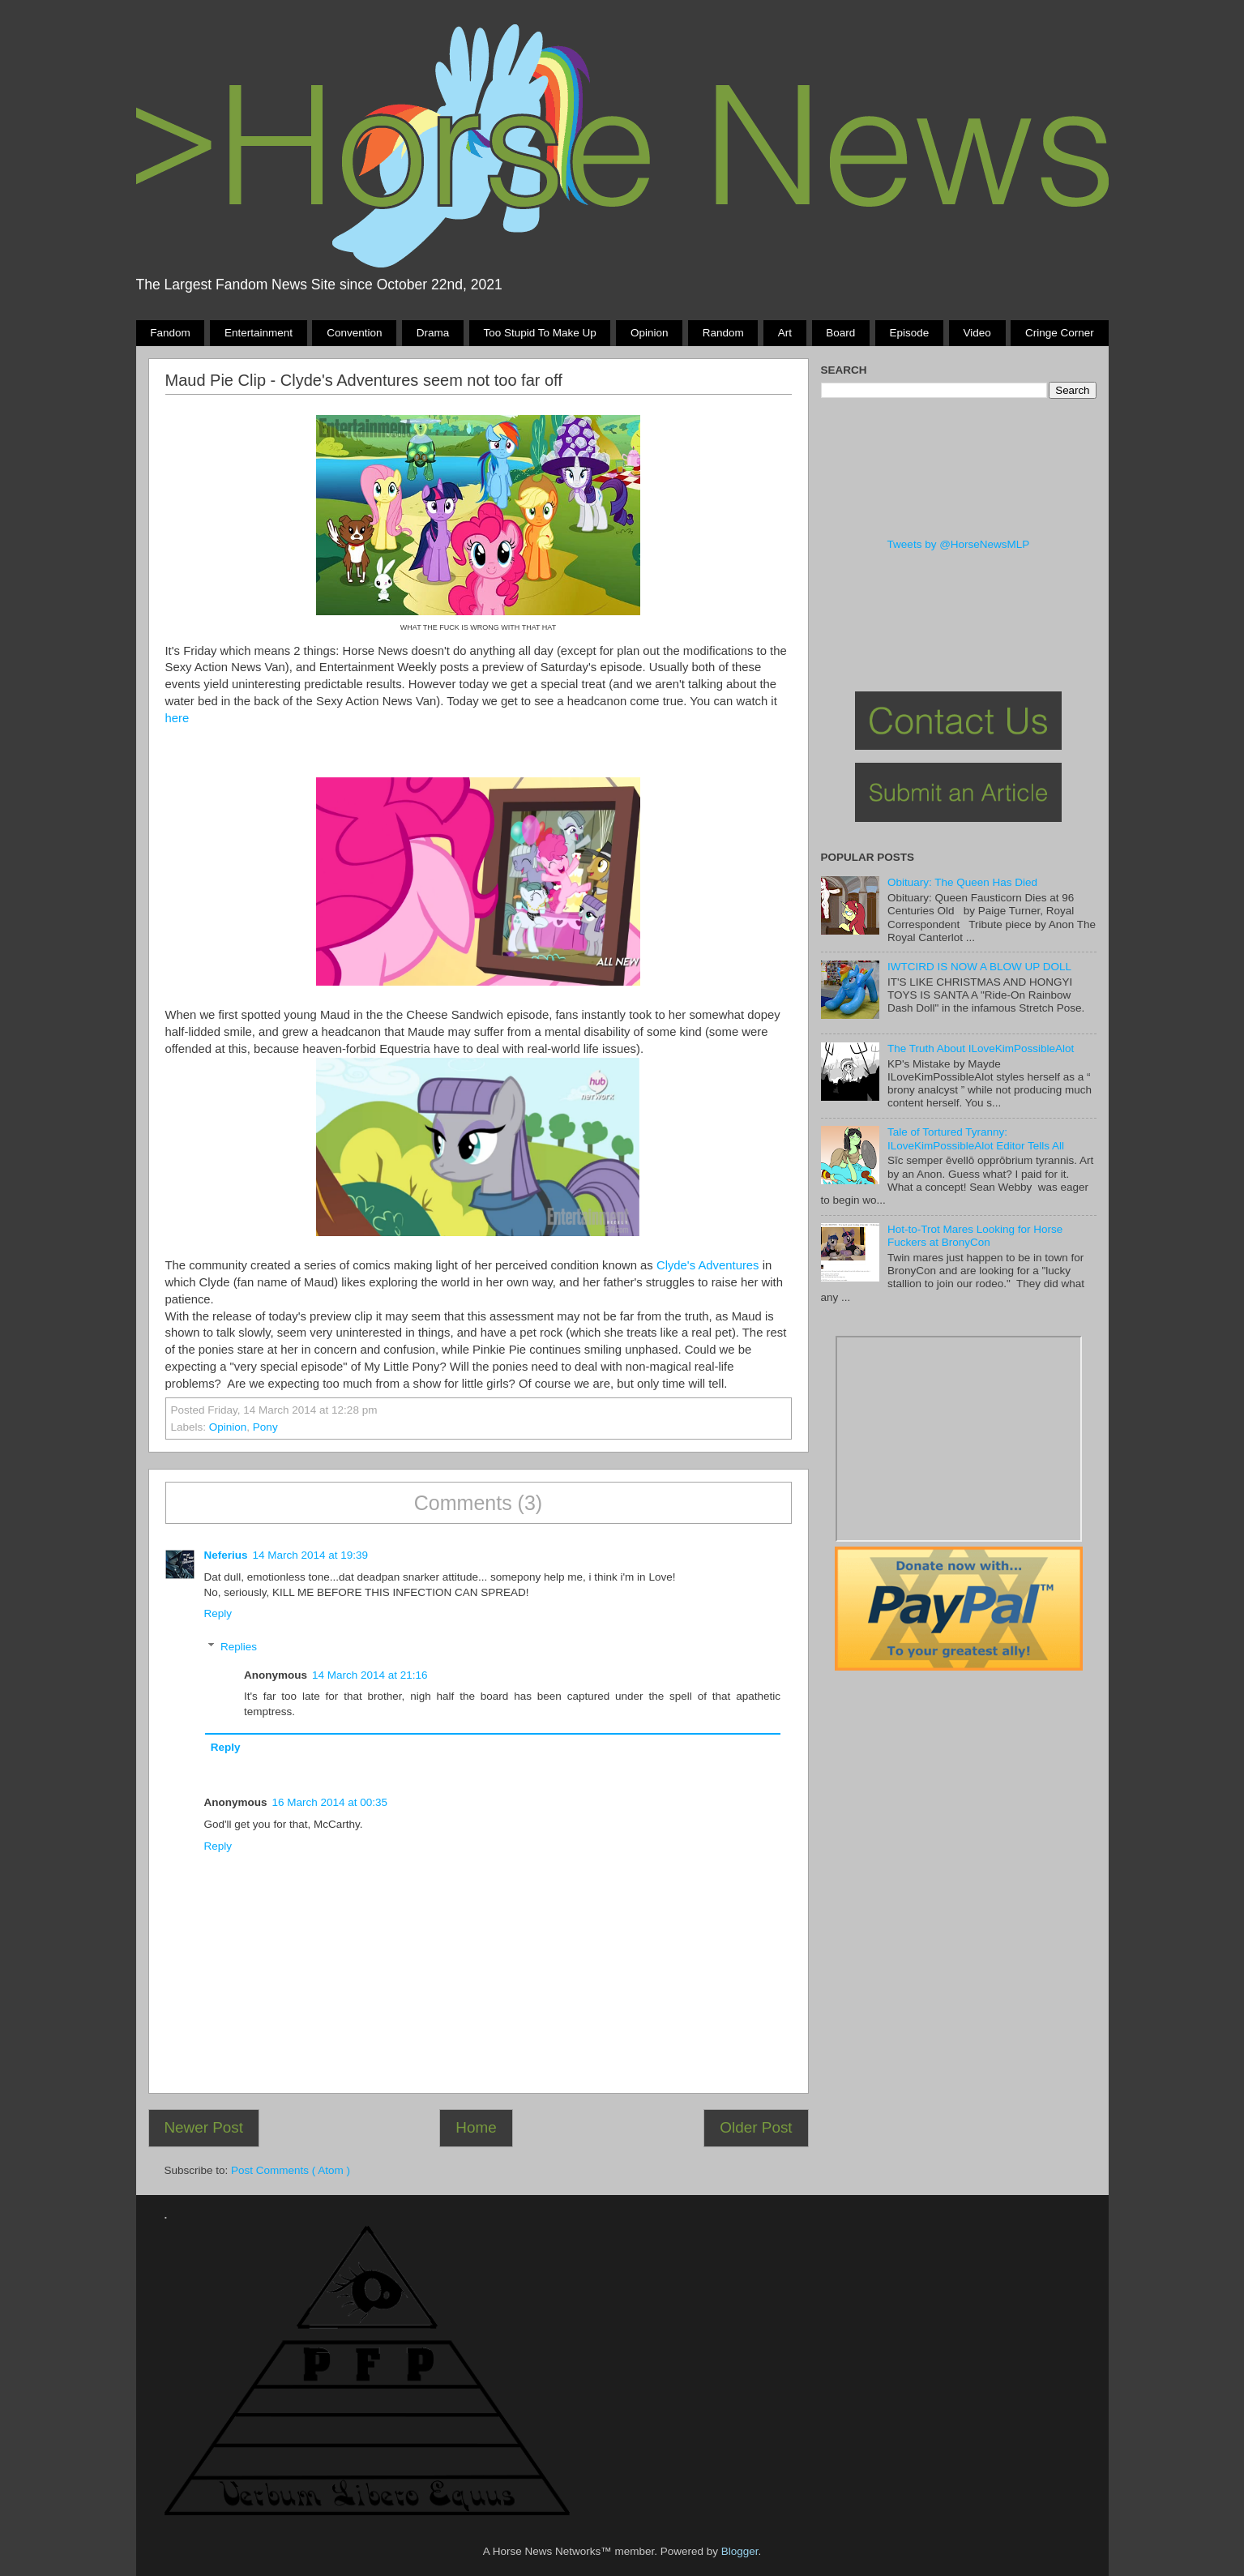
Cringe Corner (1059, 333)
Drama (433, 333)
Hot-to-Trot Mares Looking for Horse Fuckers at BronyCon (974, 1235)
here (177, 718)
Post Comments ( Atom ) (290, 2170)
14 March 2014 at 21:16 (370, 1675)
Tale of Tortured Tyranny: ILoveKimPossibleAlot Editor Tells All (975, 1138)
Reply (218, 1613)
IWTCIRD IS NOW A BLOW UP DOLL (979, 967)
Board (840, 333)
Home (475, 2127)
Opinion (650, 333)
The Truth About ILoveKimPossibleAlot (980, 1048)
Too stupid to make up (539, 333)
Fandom (170, 333)
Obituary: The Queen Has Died (962, 882)
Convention (354, 333)
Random (723, 333)
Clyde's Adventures (707, 1265)
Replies (238, 1647)
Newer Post (203, 2127)
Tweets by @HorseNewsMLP (958, 544)
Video (977, 333)
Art (785, 333)
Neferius (226, 1555)
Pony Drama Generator (959, 1439)
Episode (910, 333)
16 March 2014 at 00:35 (330, 1802)
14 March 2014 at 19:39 (311, 1555)
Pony (265, 1427)
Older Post (756, 2127)
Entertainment (258, 333)
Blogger (740, 2551)
